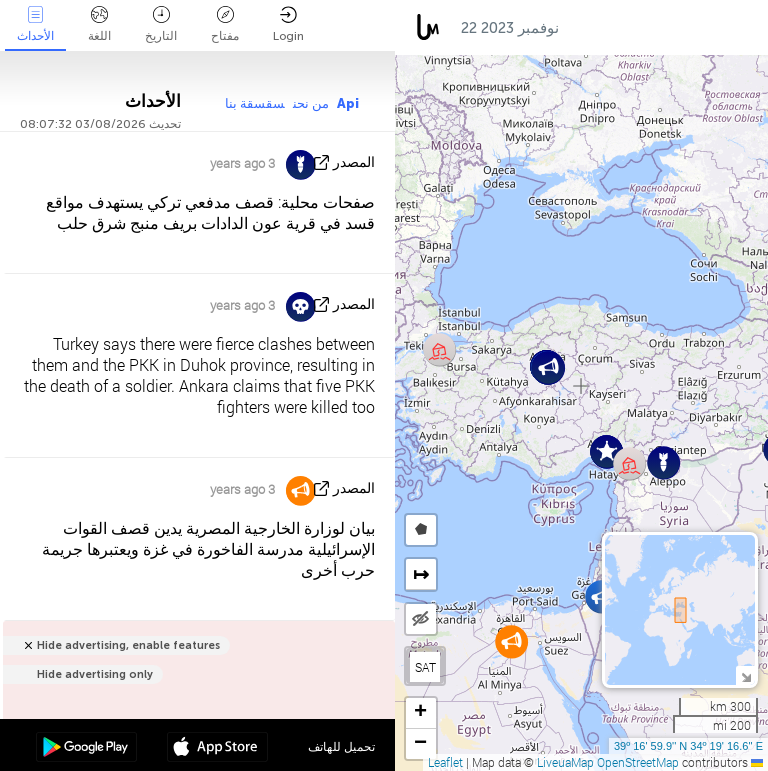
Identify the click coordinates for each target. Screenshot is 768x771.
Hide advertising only (95, 674)
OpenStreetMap (638, 762)
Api (348, 103)
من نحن (311, 103)
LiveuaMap (565, 762)
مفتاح (225, 24)
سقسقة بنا (255, 103)
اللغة (99, 24)
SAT (425, 667)
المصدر (354, 162)
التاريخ (161, 24)
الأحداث (35, 24)
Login (288, 24)
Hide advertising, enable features (128, 645)
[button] (601, 596)
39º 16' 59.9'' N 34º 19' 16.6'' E (688, 746)
